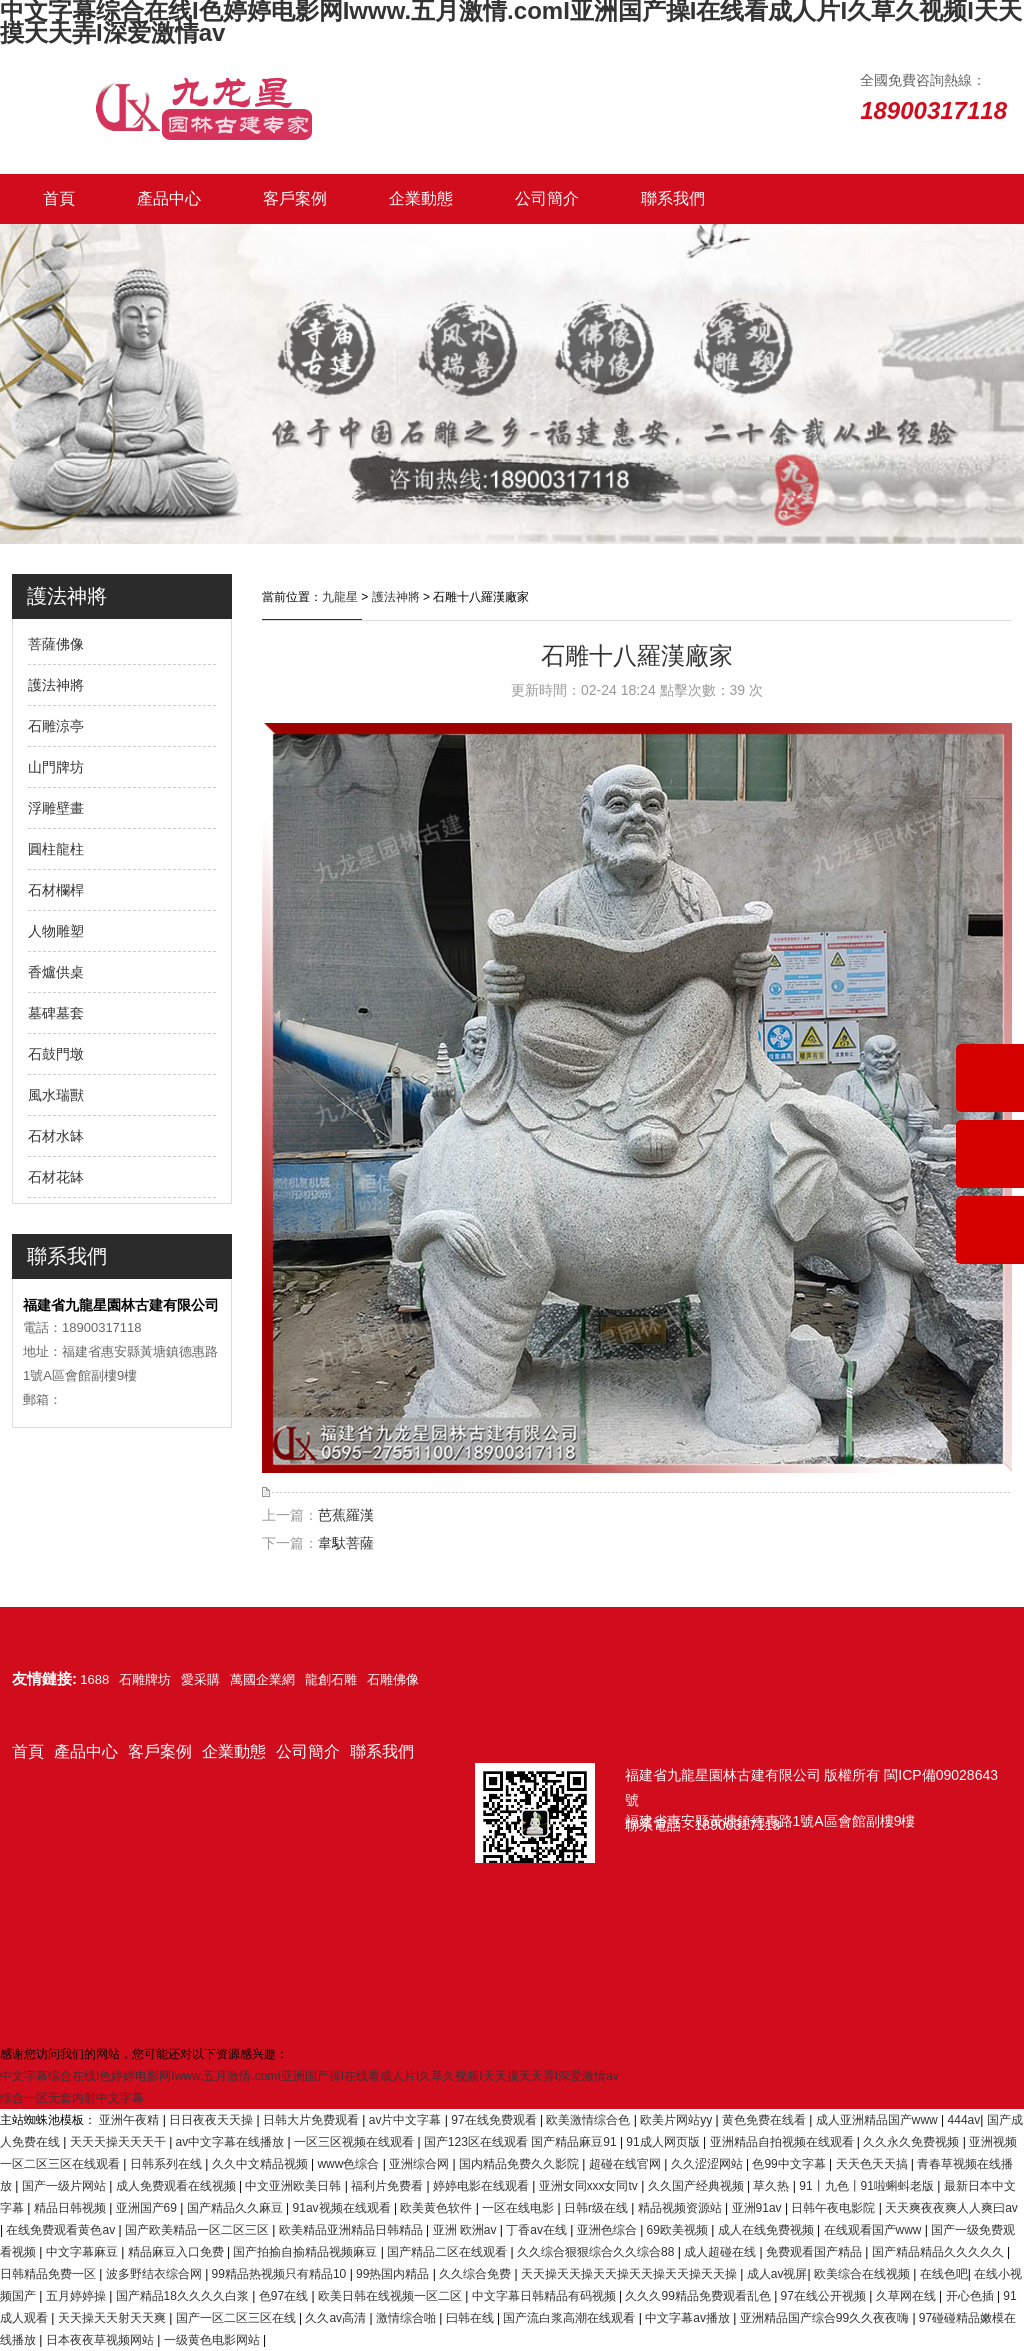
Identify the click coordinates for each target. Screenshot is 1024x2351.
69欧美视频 (679, 2230)
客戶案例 (295, 198)
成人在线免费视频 (767, 2230)
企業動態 (421, 198)
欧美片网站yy (677, 2120)
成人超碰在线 (721, 2252)
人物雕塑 (56, 931)
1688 (94, 1679)
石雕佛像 (393, 1679)
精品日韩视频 (71, 2208)
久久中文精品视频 (261, 2164)
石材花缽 (56, 1177)
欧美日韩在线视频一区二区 (391, 2296)
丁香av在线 (538, 2230)
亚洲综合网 (420, 2164)
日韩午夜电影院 (834, 2208)
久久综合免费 (476, 2274)
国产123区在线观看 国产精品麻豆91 (522, 2142)
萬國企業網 (262, 1679)
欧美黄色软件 (437, 2208)
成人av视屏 (777, 2274)
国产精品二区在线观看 (448, 2252)
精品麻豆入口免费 (177, 2252)
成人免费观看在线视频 (177, 2186)
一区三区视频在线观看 (355, 2142)
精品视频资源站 (681, 2208)
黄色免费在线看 (765, 2120)
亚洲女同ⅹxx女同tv (590, 2186)
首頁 (59, 198)
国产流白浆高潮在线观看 (570, 2318)
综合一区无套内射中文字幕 (72, 2098)
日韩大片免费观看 (312, 2120)
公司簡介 (547, 198)
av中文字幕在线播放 (232, 2142)
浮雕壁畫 (56, 808)
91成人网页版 (664, 2142)
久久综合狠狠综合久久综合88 (597, 2252)
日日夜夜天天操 (212, 2120)
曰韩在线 (471, 2318)
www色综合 (349, 2164)
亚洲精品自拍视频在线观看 (783, 2142)
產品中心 (169, 198)
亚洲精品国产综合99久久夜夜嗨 (826, 2318)
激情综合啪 (407, 2318)
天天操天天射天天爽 (113, 2318)
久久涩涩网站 (708, 2164)
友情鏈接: (44, 1678)
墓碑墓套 (56, 1013)
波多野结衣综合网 (155, 2274)
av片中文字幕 (407, 2120)
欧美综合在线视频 (863, 2274)
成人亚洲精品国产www (878, 2120)
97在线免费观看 (495, 2120)
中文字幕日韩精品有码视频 (545, 2296)
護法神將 (56, 685)
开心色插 (971, 2296)
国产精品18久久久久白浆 (184, 2296)
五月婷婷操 (77, 2296)
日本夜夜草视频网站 (101, 2340)
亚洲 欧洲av (466, 2230)
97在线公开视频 (825, 2296)
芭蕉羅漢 (346, 1515)
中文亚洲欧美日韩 (294, 2186)
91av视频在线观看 (343, 2208)
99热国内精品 (394, 2274)
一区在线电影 (519, 2208)
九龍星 (340, 597)
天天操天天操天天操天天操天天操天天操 (630, 2274)
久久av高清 (337, 2318)
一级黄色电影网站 (213, 2340)
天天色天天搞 (873, 2164)
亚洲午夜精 (130, 2120)
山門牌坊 (56, 767)
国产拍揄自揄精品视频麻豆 (306, 2252)
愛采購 (200, 1679)
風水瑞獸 (56, 1095)
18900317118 (738, 1825)
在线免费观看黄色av (62, 2230)
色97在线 (285, 2296)
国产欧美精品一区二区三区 (198, 2230)
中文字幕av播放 (689, 2318)
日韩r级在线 (597, 2208)
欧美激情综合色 (589, 2120)
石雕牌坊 (145, 1679)
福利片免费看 (388, 2186)
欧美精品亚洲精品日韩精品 (352, 2230)
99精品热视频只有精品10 (281, 2274)
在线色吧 (944, 2274)
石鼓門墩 (56, 1054)
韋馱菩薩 (346, 1543)
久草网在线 (907, 2296)
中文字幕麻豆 (83, 2252)
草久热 (772, 2186)
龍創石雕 (331, 1679)
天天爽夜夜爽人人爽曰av (951, 2208)
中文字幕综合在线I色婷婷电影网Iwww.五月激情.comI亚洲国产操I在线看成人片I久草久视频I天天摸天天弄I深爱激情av (309, 2076)
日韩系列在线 (167, 2164)
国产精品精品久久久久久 (939, 2252)
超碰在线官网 (626, 2164)
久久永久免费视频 (912, 2142)
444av (964, 2120)
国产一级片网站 (65, 2186)
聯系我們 (673, 198)
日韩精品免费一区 (49, 2274)
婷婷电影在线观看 (482, 2186)
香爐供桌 (56, 972)
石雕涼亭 (56, 726)
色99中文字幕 (790, 2164)
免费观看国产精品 (815, 2252)
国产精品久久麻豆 (236, 2208)
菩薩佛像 (56, 644)
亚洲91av (758, 2208)
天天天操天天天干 (119, 2142)
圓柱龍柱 (56, 849)
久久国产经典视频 (697, 2186)
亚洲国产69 (148, 2208)
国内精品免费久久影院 (520, 2164)
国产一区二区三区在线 (237, 2318)
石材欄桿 (56, 890)
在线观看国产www (874, 2230)
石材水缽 (56, 1136)
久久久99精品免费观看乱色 (699, 2296)
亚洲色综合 (608, 2230)
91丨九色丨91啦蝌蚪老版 (868, 2186)
